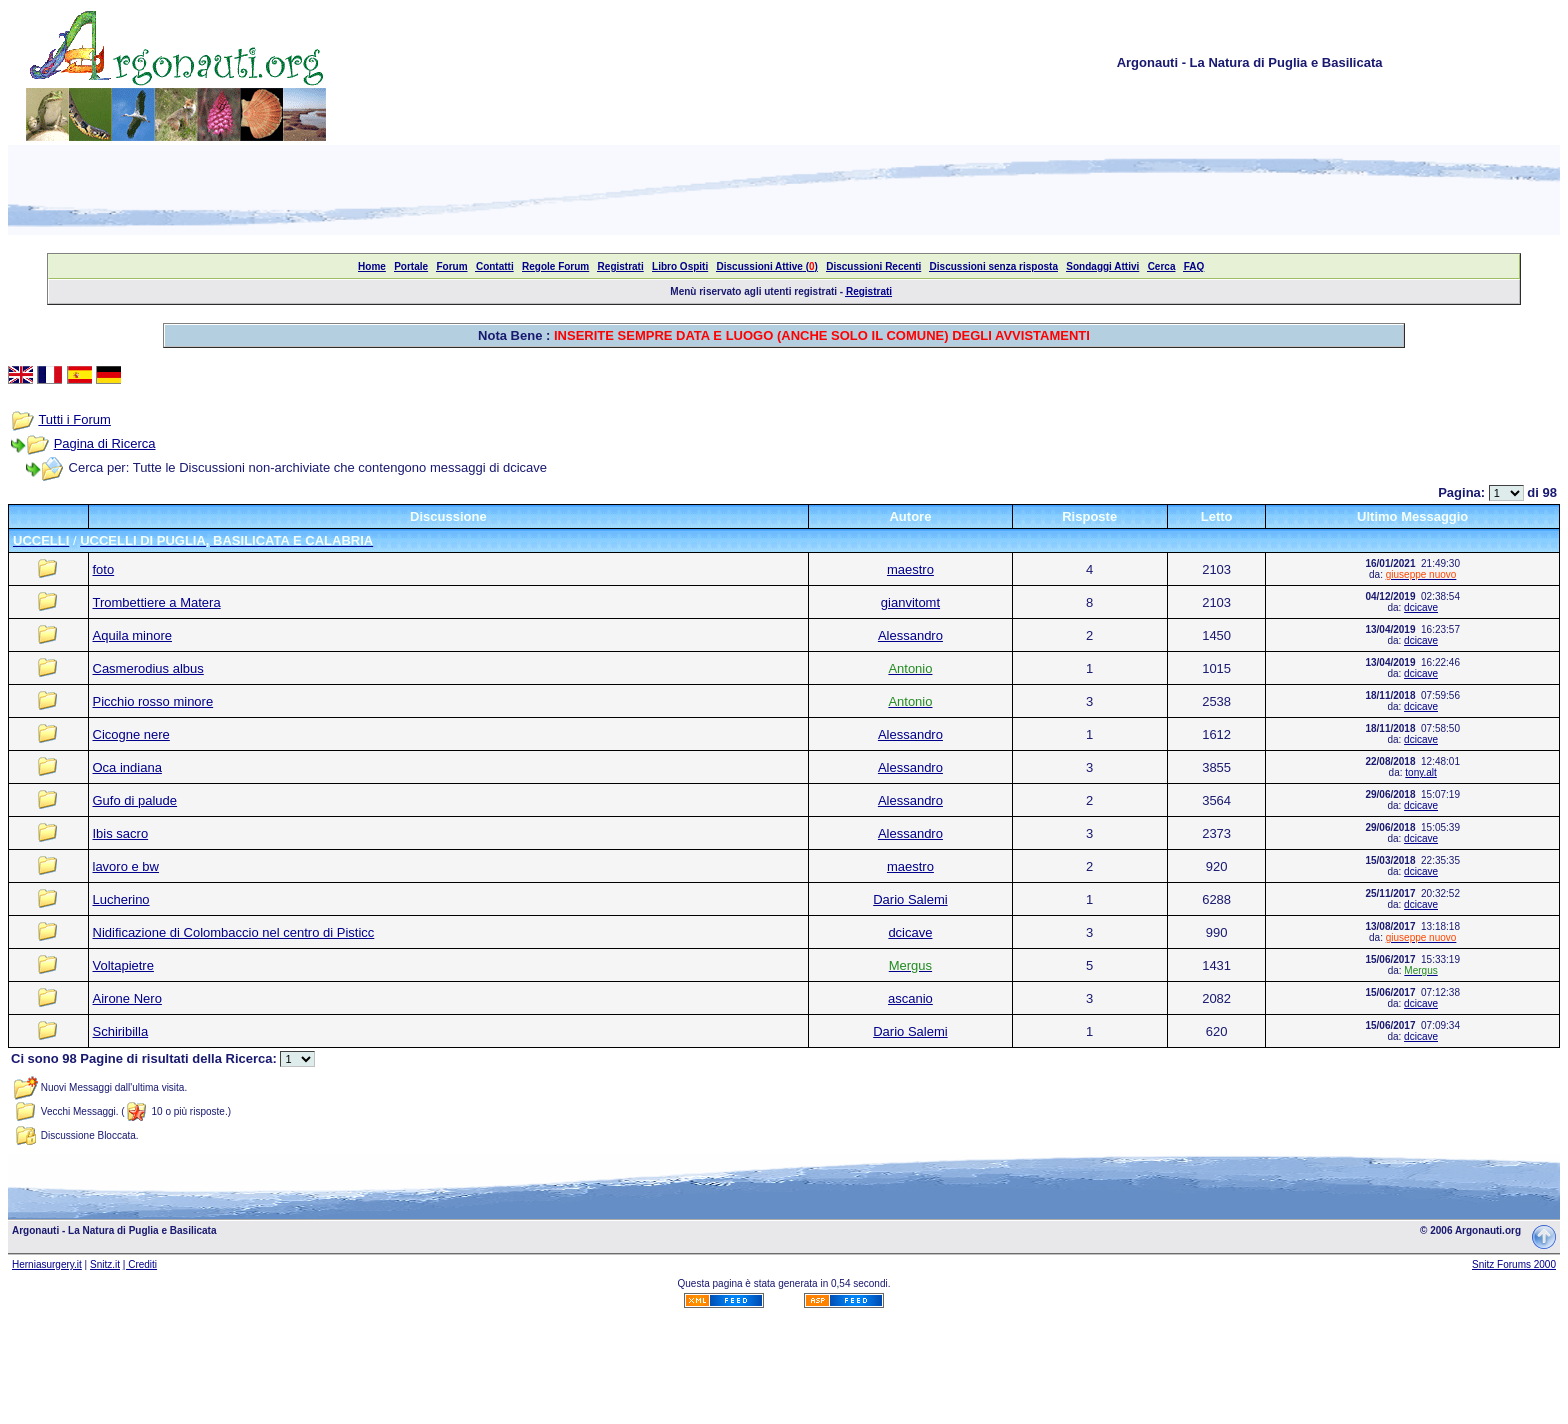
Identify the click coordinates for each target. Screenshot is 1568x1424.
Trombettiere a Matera (157, 602)
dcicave (1421, 607)
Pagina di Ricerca (105, 443)
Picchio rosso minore (153, 701)
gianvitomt (910, 602)
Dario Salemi (910, 899)
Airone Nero (127, 998)
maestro (910, 569)
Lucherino (121, 899)
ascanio (910, 998)
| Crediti (140, 1264)
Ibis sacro (121, 833)
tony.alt (1421, 772)
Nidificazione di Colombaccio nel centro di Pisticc (234, 932)
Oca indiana (127, 767)
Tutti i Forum (74, 419)
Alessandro (910, 635)
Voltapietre (123, 965)
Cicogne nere (131, 734)
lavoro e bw (126, 866)
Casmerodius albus (148, 668)
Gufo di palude (135, 800)
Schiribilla (121, 1031)
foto (104, 569)
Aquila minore (133, 635)
